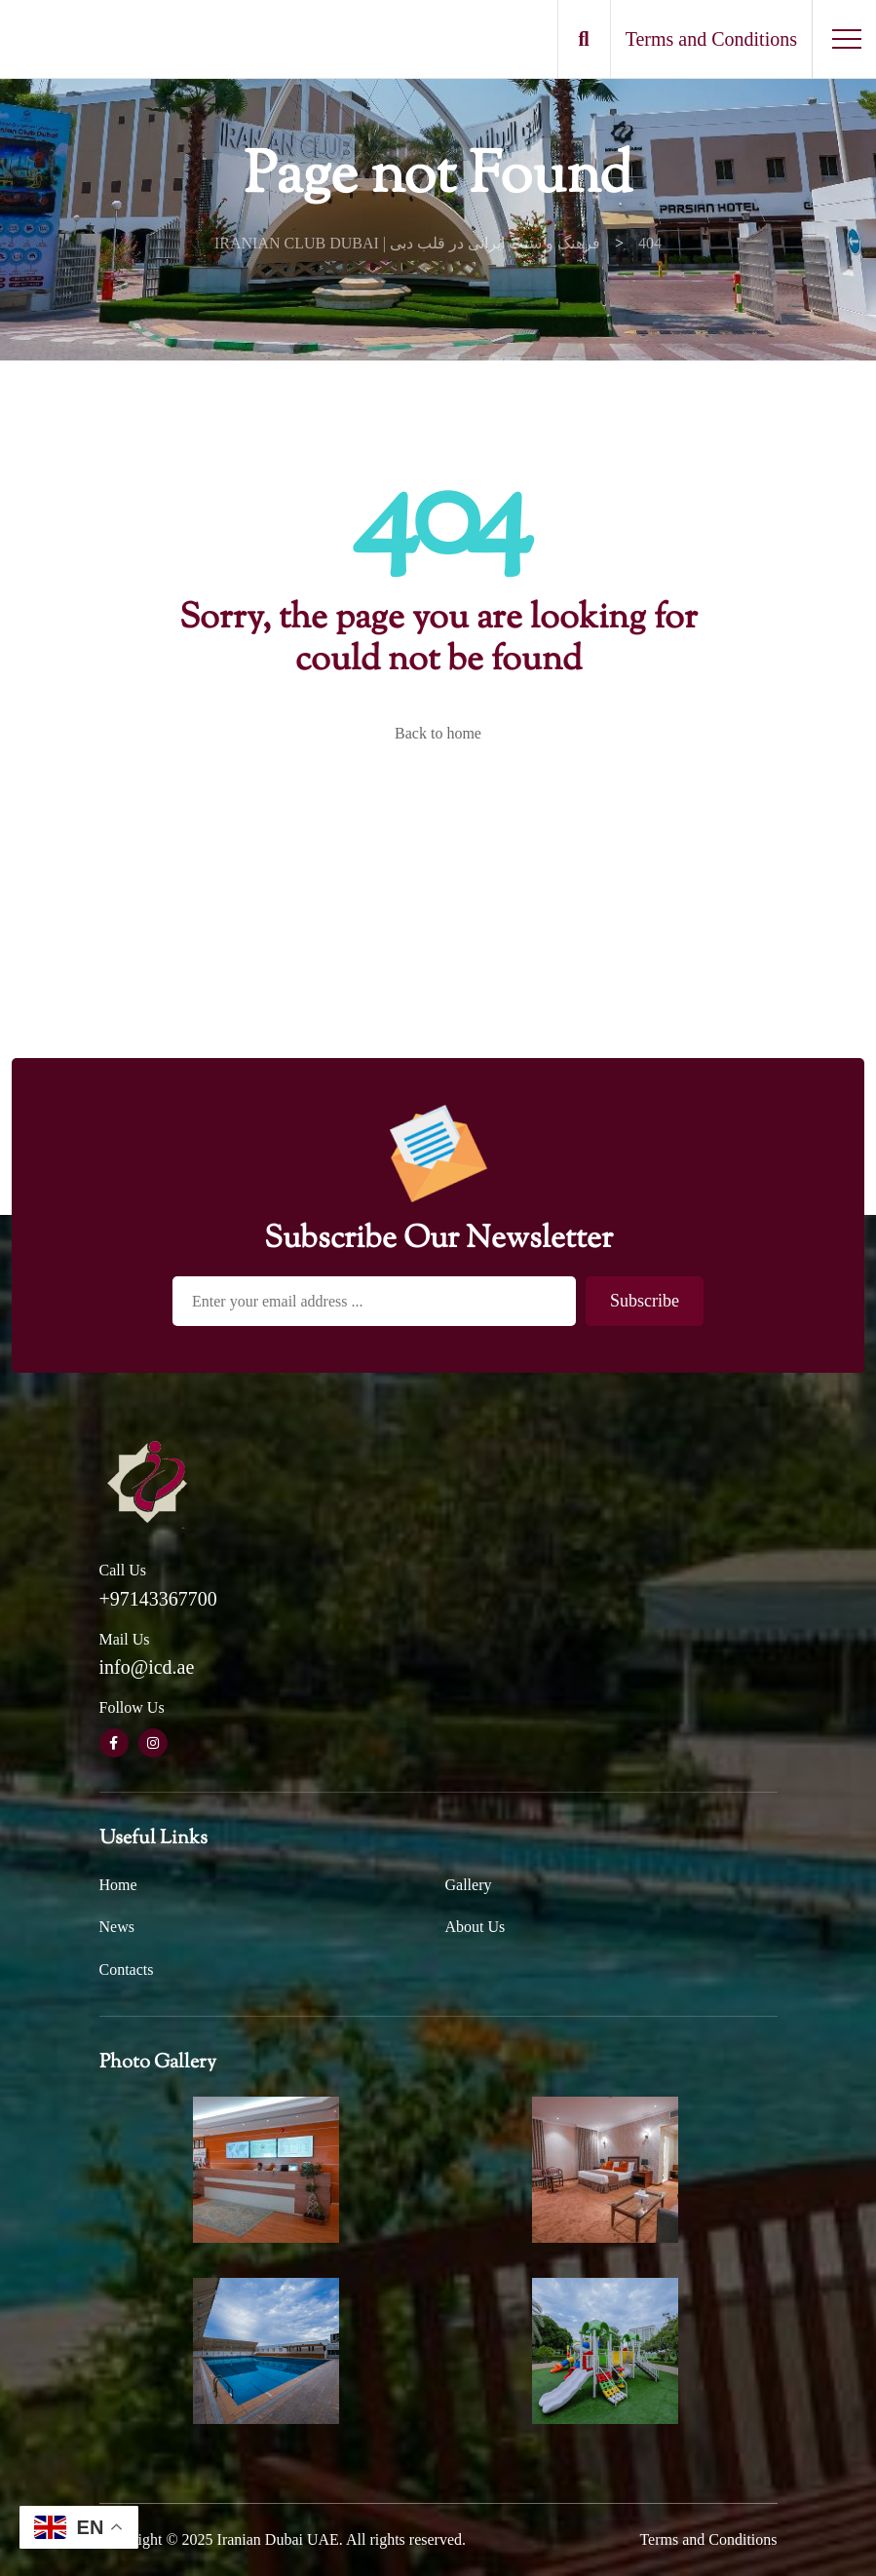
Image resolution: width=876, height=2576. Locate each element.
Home (118, 1884)
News (116, 1926)
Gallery (468, 1884)
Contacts (126, 1969)
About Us (475, 1926)
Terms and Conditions (708, 2539)
